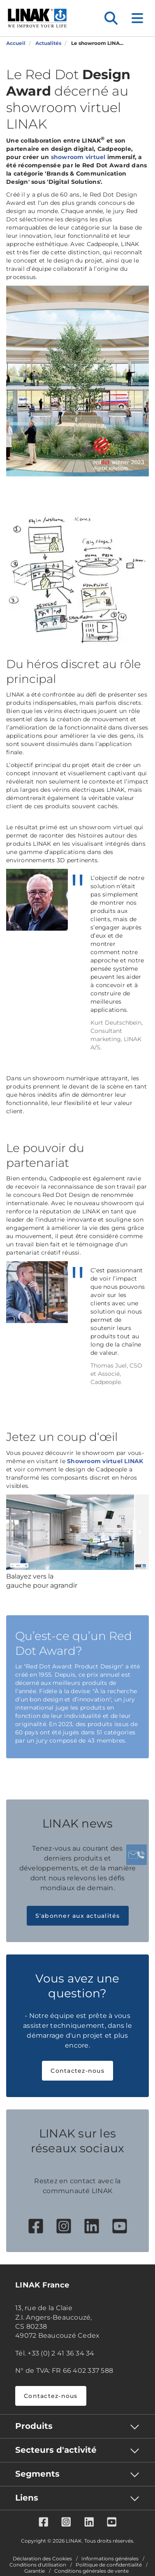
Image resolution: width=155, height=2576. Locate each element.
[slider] (134, 1532)
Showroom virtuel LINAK (105, 1461)
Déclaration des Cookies (42, 2559)
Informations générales (110, 2559)
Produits (34, 2426)
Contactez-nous (77, 2070)
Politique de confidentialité (109, 2565)
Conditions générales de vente (91, 2571)
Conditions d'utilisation (37, 2565)
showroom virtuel (78, 157)
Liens (26, 2498)
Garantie (34, 2571)
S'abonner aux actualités (77, 1915)
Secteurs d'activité (56, 2450)
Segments (37, 2474)
